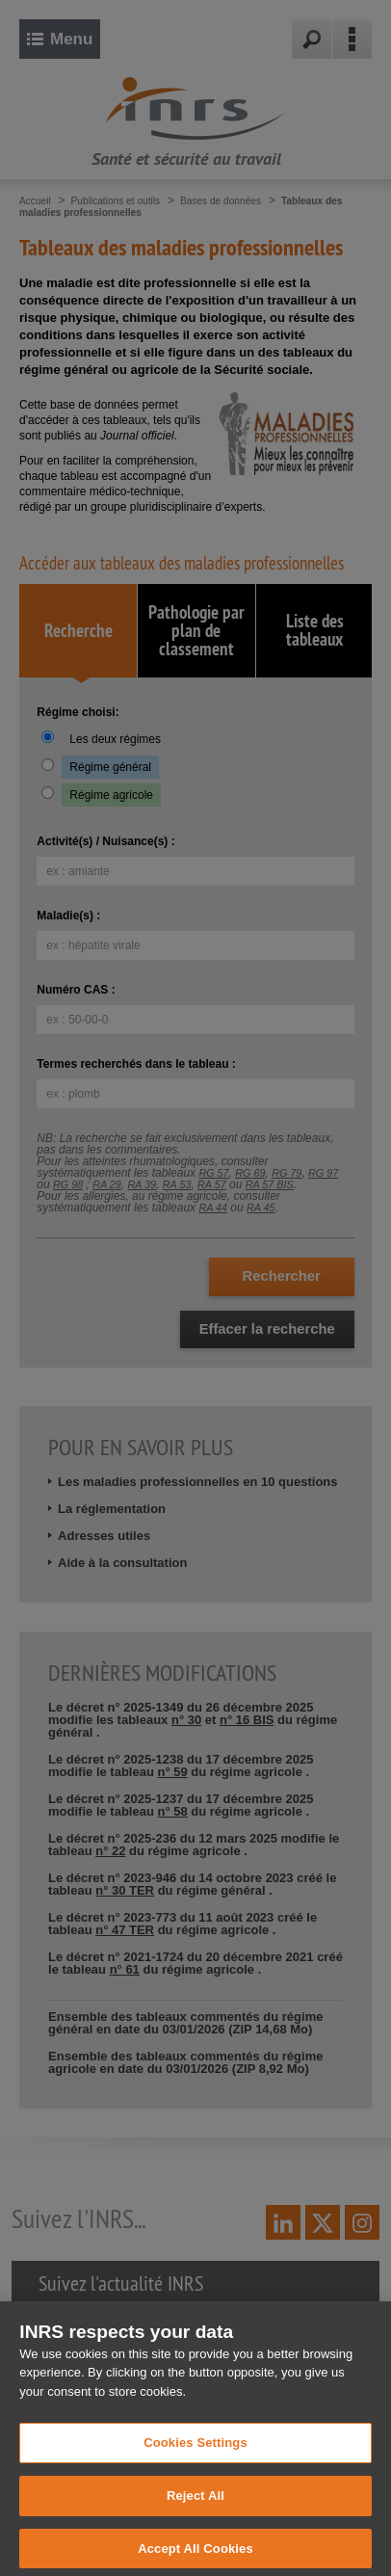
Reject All (195, 2514)
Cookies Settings (195, 2462)
